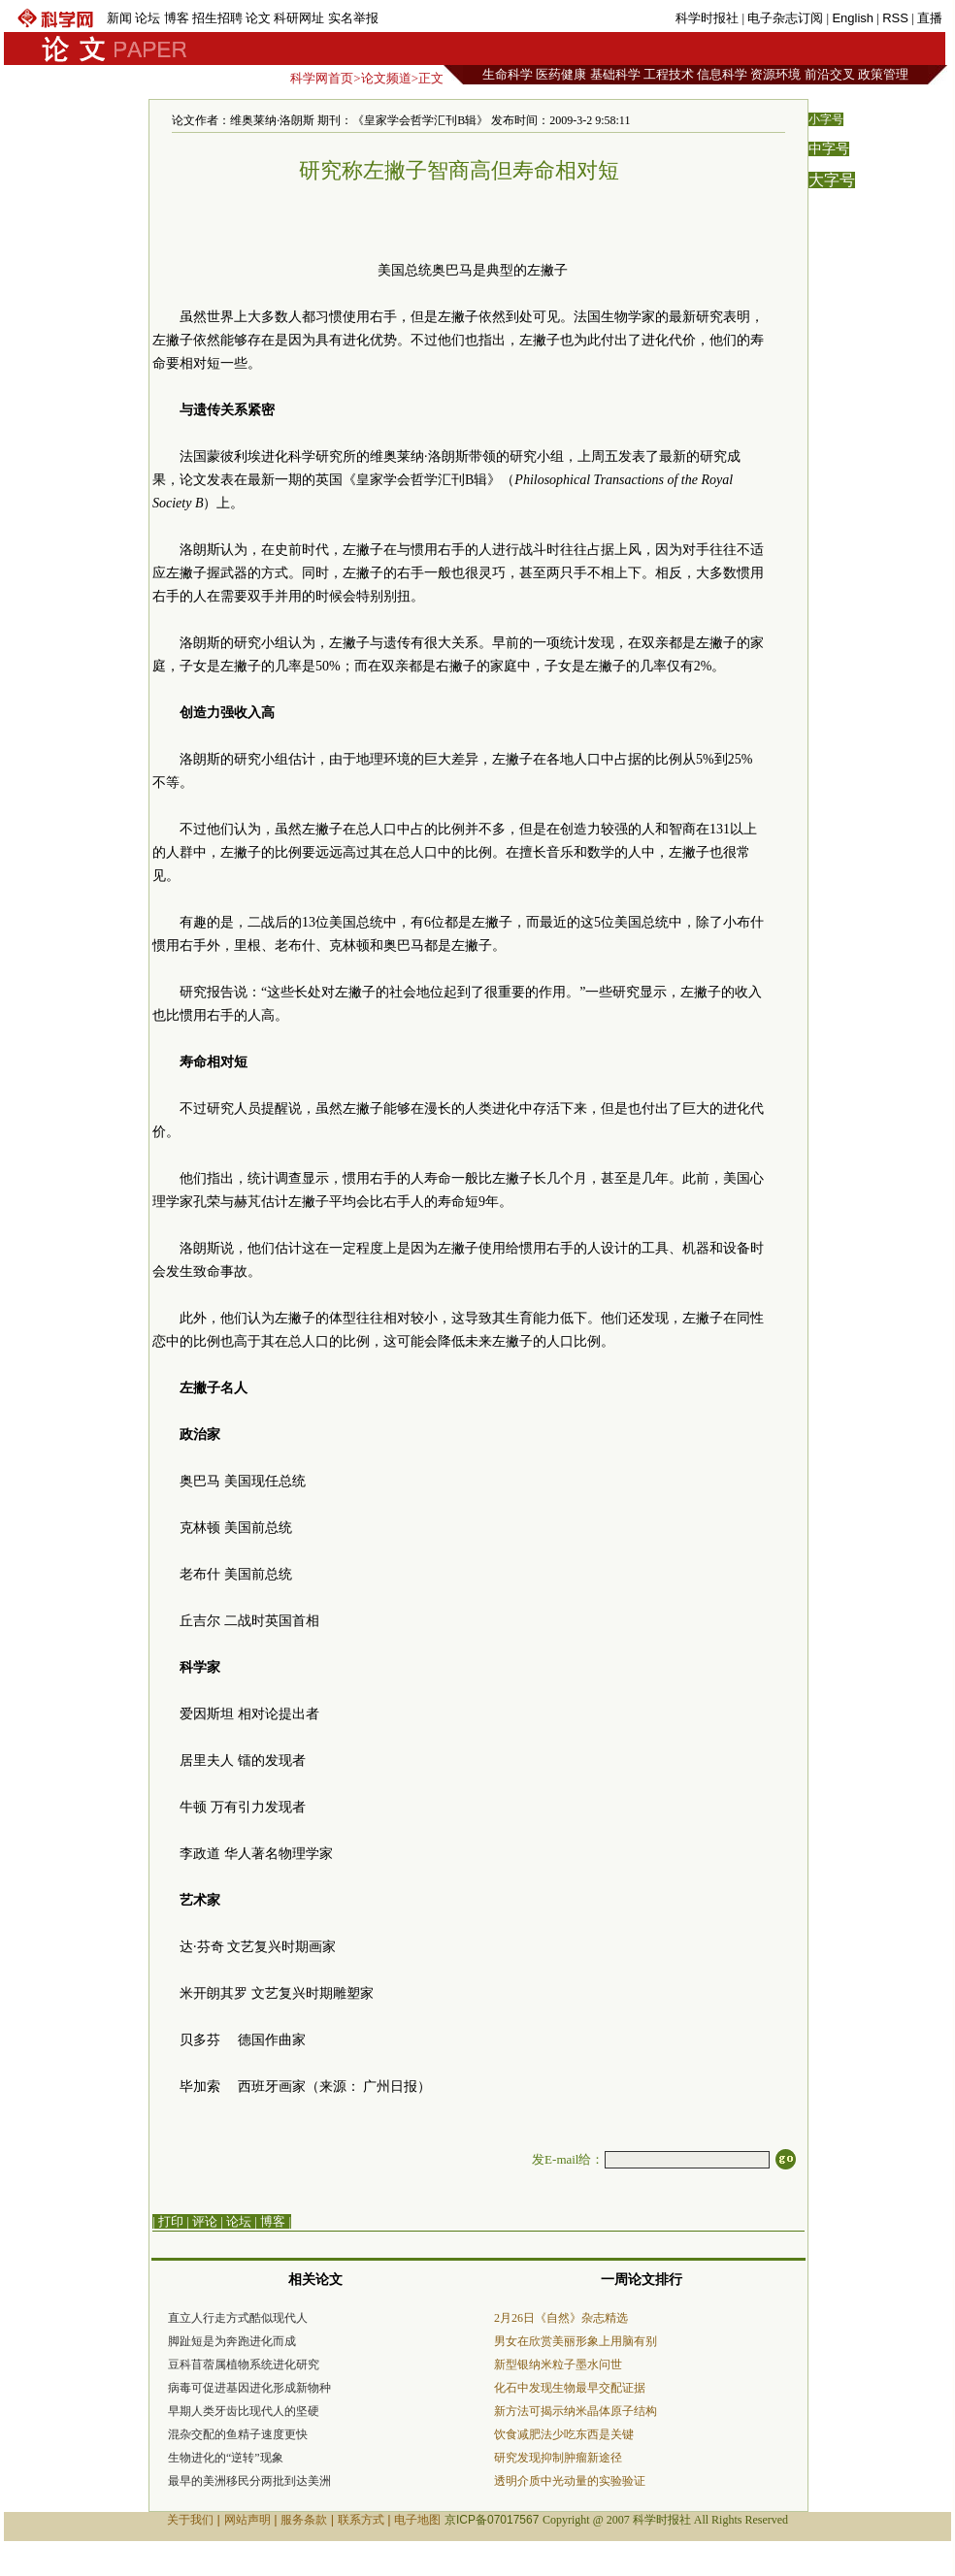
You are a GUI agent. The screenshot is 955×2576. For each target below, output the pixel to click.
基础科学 (615, 74)
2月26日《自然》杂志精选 (561, 2318)
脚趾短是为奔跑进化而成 (232, 2341)
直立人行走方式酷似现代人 (238, 2318)
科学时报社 (707, 18)
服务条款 (303, 2520)
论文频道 (386, 78)
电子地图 (417, 2520)
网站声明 (247, 2520)
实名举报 (353, 18)
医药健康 (561, 74)
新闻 (119, 18)
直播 (929, 18)
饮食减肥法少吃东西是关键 (564, 2434)
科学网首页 (321, 78)
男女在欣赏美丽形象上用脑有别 (575, 2341)
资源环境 (775, 74)
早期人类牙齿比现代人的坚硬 (243, 2411)
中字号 (828, 149)
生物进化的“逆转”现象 (225, 2457)
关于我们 (190, 2520)
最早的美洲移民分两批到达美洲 (249, 2481)
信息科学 (722, 74)
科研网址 (299, 18)
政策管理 (883, 74)
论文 (258, 18)
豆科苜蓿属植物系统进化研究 (243, 2364)
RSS (895, 18)
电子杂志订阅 (785, 18)
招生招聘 (217, 18)
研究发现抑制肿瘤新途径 (558, 2457)
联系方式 (361, 2520)
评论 (204, 2221)
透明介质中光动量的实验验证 (569, 2481)
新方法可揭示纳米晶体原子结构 (575, 2411)
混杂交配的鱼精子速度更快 (238, 2434)
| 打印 (167, 2221)
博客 (176, 18)
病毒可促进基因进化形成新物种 (249, 2388)
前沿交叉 (830, 74)
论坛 (147, 18)
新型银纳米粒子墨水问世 (558, 2364)
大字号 (831, 180)
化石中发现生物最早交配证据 (569, 2388)
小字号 (825, 119)
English (852, 18)
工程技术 (668, 74)
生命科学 (507, 74)
